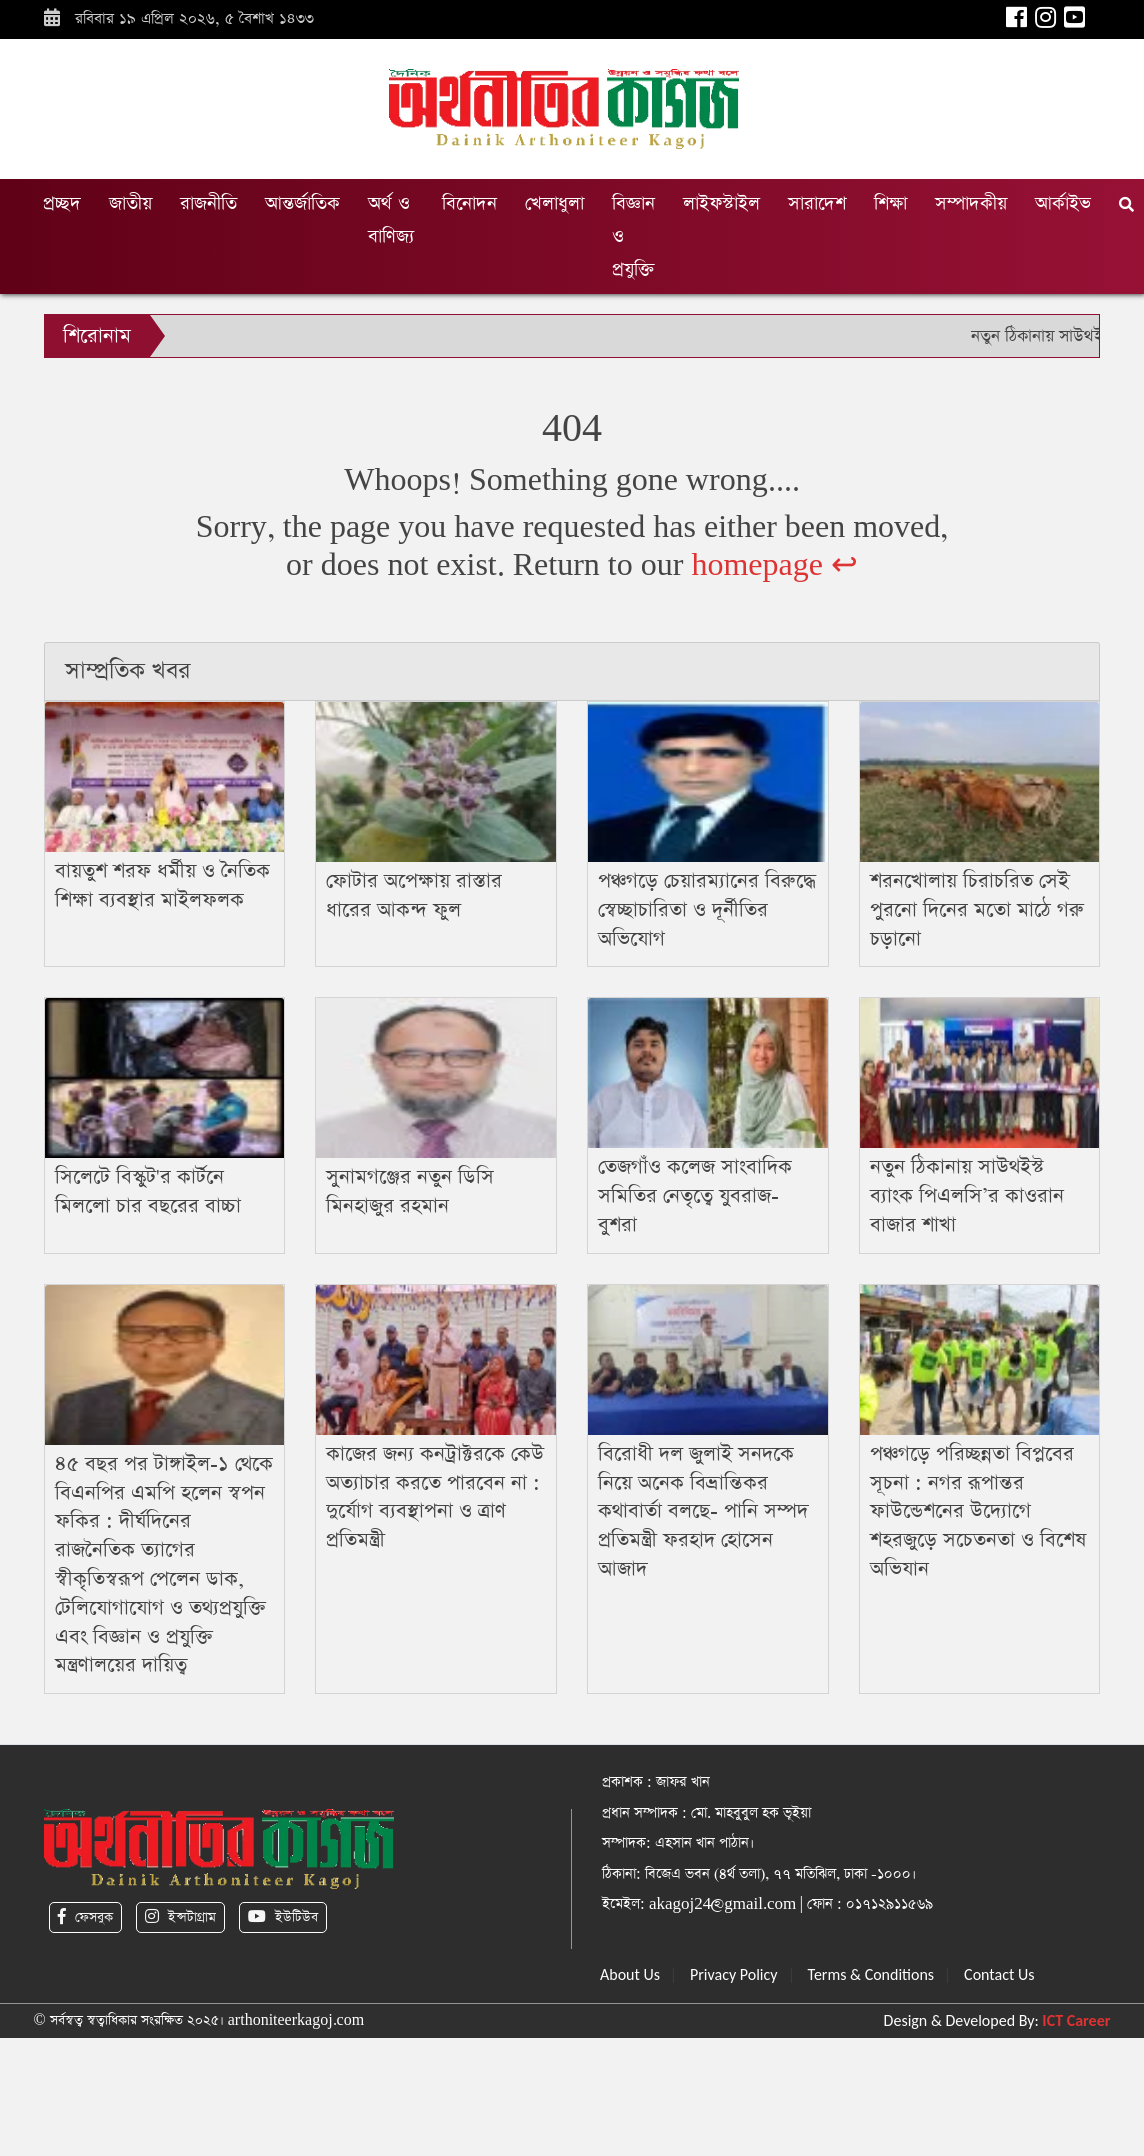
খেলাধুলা (554, 203)
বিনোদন (469, 203)
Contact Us (999, 1974)
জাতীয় (130, 203)
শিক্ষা (890, 203)
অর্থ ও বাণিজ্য (391, 220)
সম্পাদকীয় (971, 203)
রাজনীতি (208, 203)
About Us (630, 1974)
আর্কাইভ (1063, 203)
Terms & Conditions (871, 1974)
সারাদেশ (817, 203)
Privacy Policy (734, 1974)
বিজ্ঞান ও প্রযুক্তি (633, 236)
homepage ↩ (774, 565)
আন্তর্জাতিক (302, 203)
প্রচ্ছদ (62, 203)
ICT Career (1076, 2020)
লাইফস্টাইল (721, 203)
